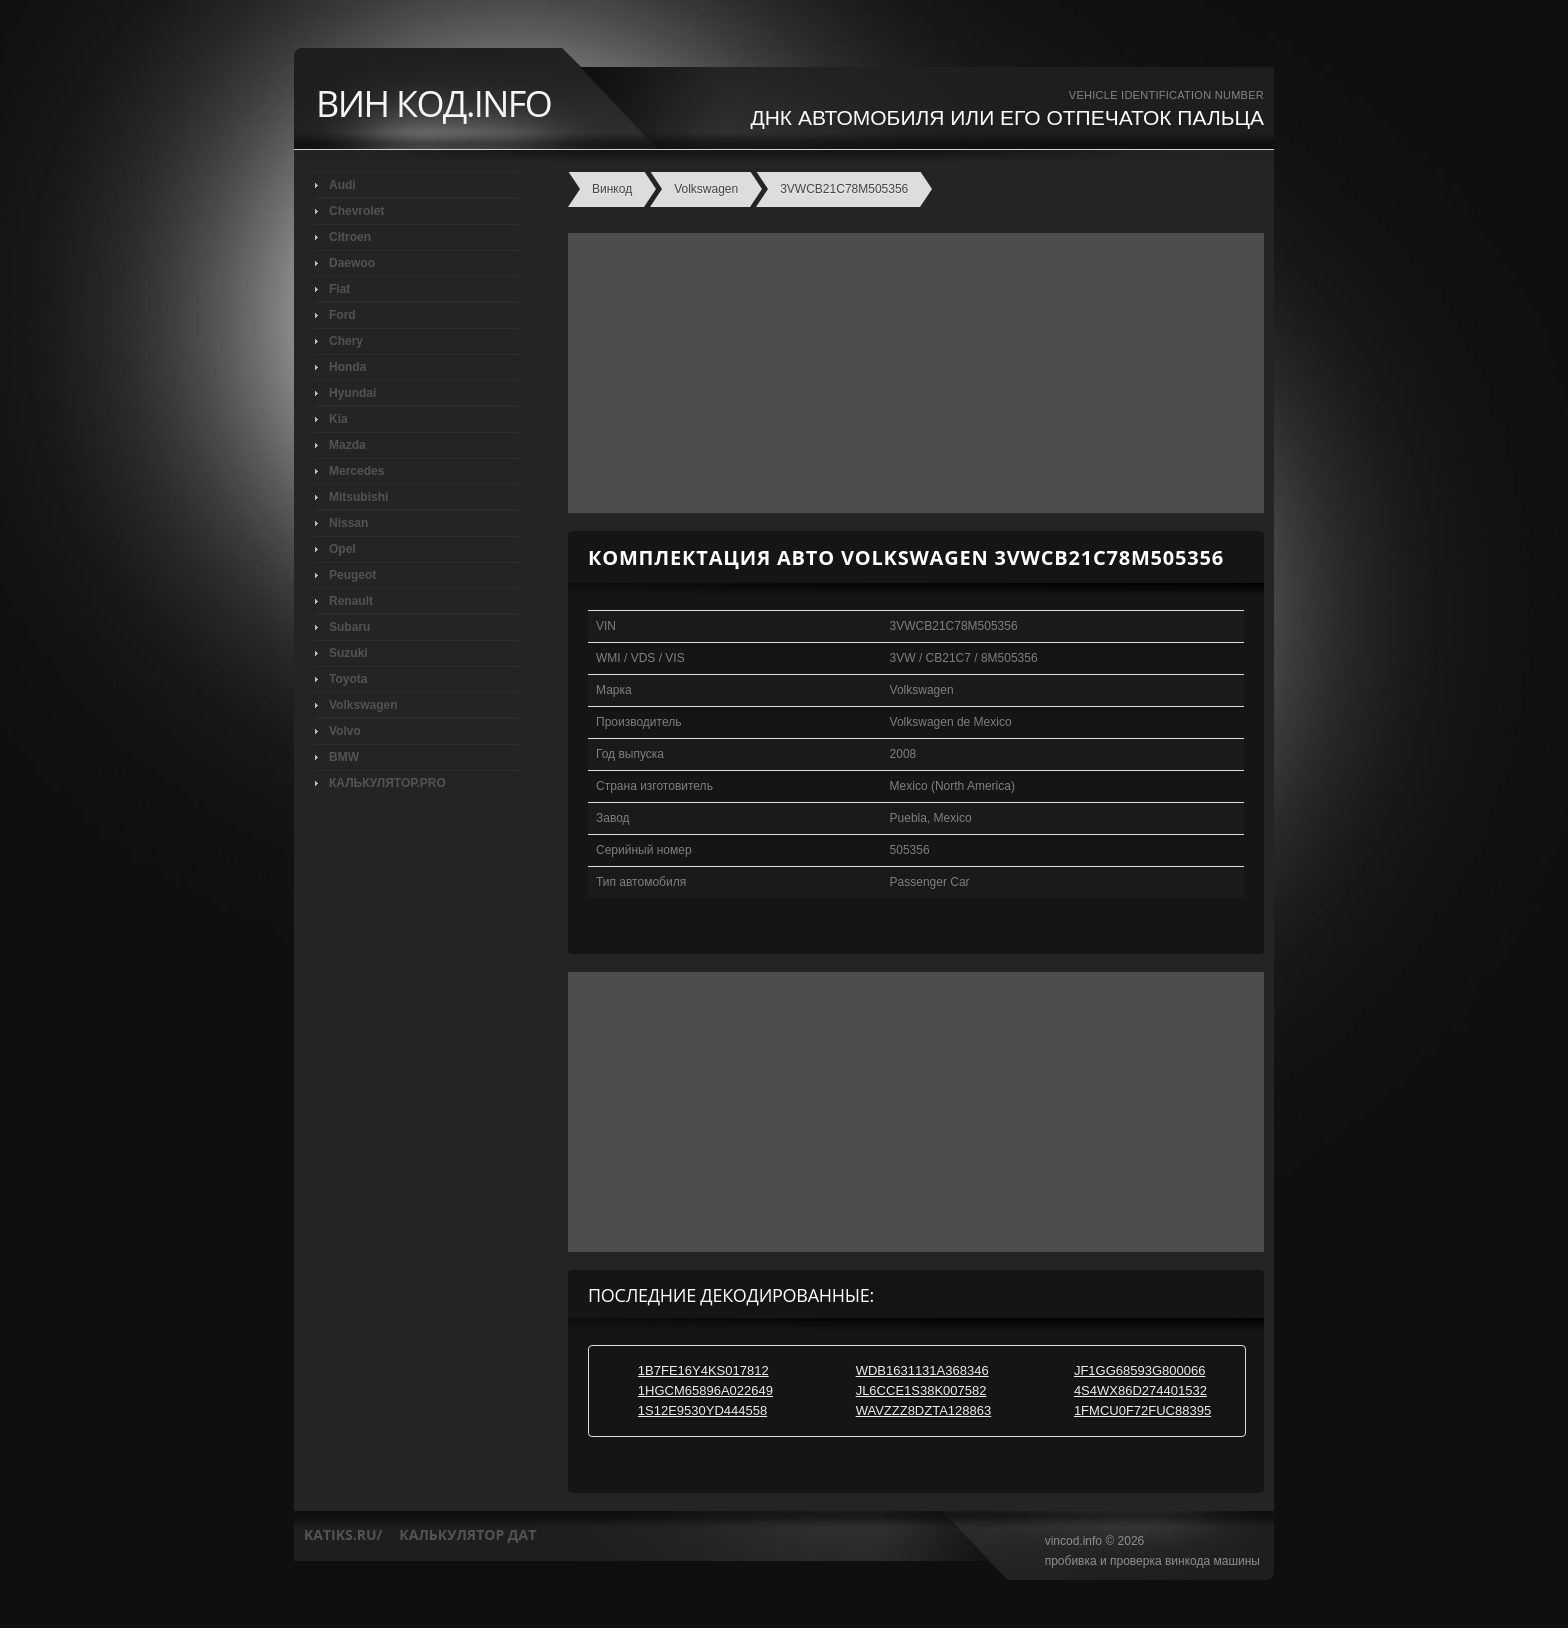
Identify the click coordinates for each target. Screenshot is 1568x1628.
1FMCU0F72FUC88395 (1142, 1410)
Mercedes (356, 471)
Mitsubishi (358, 497)
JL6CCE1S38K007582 (921, 1390)
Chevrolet (356, 211)
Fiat (339, 289)
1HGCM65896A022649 (705, 1390)
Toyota (348, 679)
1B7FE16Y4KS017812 (703, 1370)
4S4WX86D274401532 (1140, 1390)
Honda (347, 367)
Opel (342, 549)
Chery (346, 341)
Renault (351, 601)
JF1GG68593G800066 (1140, 1370)
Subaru (349, 627)
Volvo (345, 731)
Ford (342, 315)
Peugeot (352, 575)
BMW (344, 757)
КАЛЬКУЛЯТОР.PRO (387, 783)
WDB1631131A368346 (922, 1370)
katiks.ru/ (343, 1534)
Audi (342, 185)
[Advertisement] (911, 373)
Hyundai (352, 393)
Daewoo (352, 263)
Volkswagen (363, 705)
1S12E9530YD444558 (702, 1410)
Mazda (347, 445)
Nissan (348, 523)
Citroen (350, 237)
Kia (338, 419)
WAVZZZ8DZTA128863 (924, 1410)
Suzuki (348, 653)
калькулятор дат (467, 1534)
